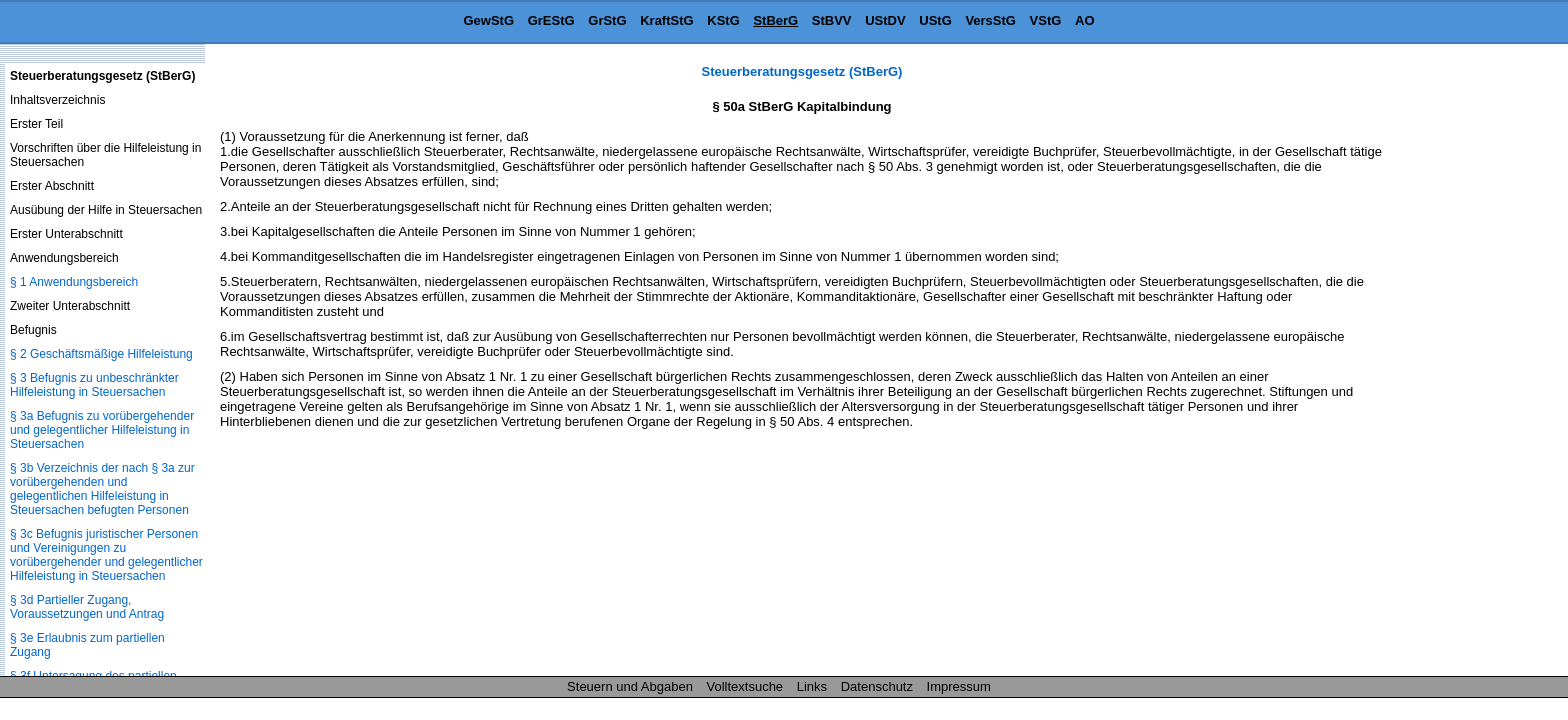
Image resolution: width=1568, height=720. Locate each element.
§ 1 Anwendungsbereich (74, 282)
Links (812, 686)
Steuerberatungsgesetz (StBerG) (802, 71)
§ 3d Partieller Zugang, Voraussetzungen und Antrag (87, 607)
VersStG (990, 20)
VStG (1046, 20)
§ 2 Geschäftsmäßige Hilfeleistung (101, 354)
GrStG (607, 20)
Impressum (959, 686)
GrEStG (551, 20)
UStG (935, 20)
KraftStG (666, 20)
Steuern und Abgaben (630, 686)
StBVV (832, 20)
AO (1085, 20)
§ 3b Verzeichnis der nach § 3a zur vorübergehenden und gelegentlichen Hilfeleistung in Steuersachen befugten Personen (102, 489)
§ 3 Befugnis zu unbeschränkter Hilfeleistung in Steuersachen (94, 385)
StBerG (775, 20)
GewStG (488, 20)
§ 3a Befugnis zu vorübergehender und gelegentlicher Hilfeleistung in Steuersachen (102, 430)
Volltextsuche (745, 686)
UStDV (885, 20)
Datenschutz (877, 686)
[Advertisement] (1468, 364)
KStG (723, 20)
